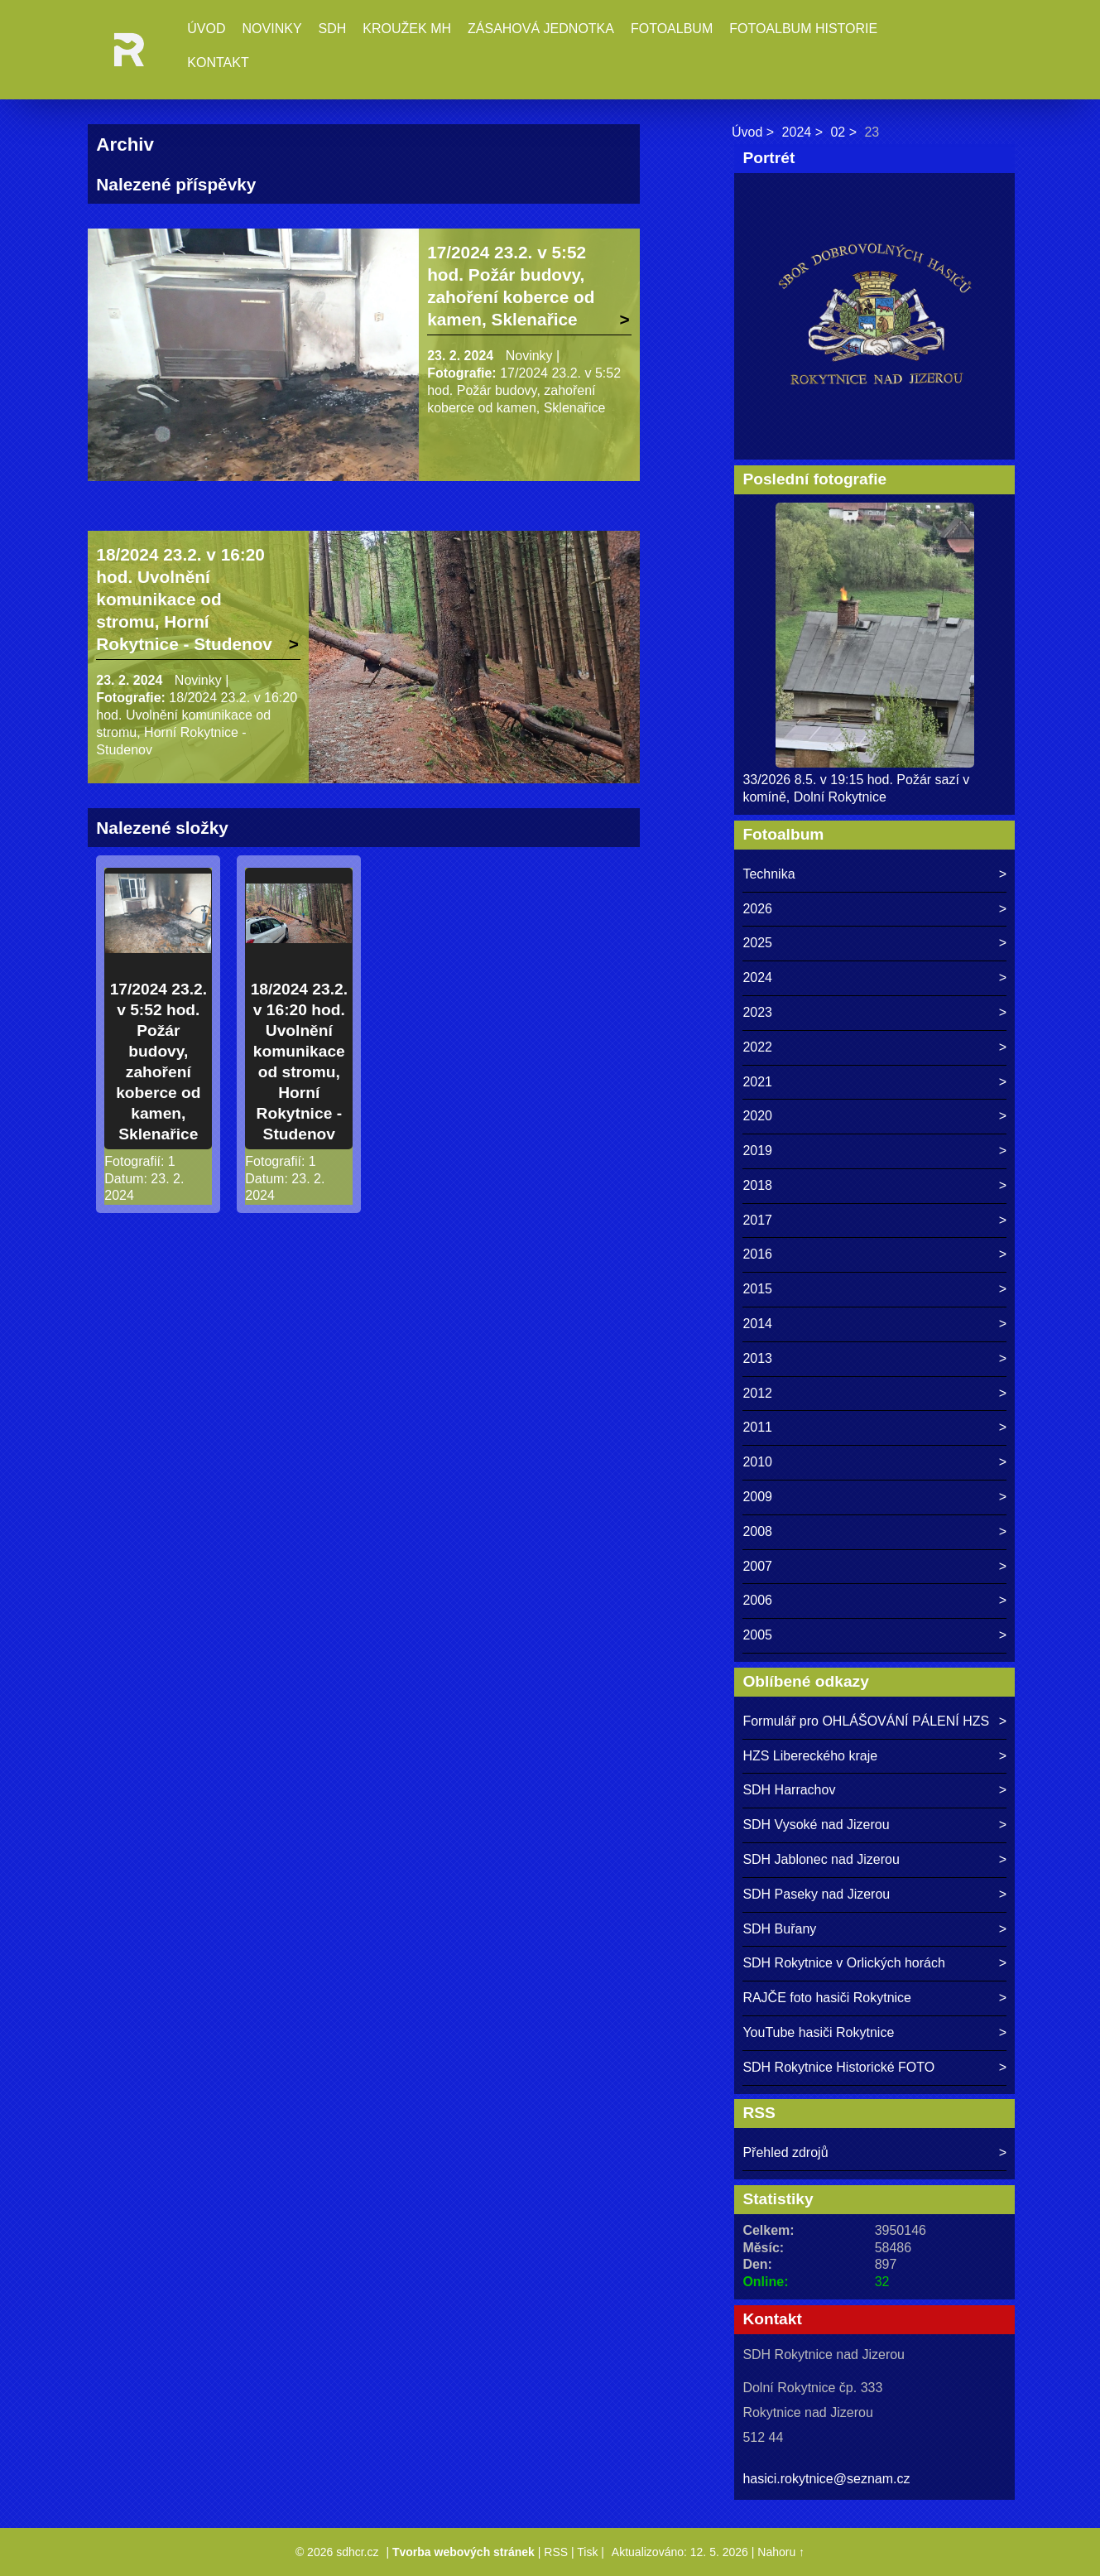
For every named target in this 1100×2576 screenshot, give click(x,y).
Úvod (206, 29)
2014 (757, 1324)
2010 (757, 1462)
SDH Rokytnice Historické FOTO (838, 2067)
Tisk (587, 2552)
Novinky (272, 29)
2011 (757, 1427)
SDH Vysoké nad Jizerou (815, 1825)
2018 (757, 1185)
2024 (797, 132)
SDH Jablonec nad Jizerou (820, 1859)
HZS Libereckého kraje (809, 1756)
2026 (757, 909)
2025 (757, 943)
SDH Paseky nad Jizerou (816, 1894)
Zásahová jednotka (541, 29)
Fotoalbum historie (803, 29)
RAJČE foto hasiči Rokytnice (826, 1998)
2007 (757, 1566)
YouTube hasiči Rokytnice (818, 2032)
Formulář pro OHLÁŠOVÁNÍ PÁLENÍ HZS (865, 1721)
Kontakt (217, 62)
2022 (757, 1047)
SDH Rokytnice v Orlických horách (843, 1963)
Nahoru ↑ (781, 2552)
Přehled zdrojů (785, 2152)
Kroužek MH (407, 29)
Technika (768, 874)
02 (837, 132)
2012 (757, 1393)
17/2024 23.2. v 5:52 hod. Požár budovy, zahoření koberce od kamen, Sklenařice (510, 286)
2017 (757, 1220)
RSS (556, 2552)
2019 (757, 1151)
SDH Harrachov (788, 1790)
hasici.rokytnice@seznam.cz (826, 2479)
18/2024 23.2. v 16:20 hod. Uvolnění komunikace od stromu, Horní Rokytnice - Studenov (184, 599)
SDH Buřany (779, 1929)
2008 (757, 1531)
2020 (757, 1116)
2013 (757, 1358)
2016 (757, 1254)
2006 (757, 1600)
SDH (333, 29)
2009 (757, 1497)
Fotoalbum (672, 29)
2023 (757, 1012)
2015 (757, 1289)
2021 (757, 1082)
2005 (757, 1635)
